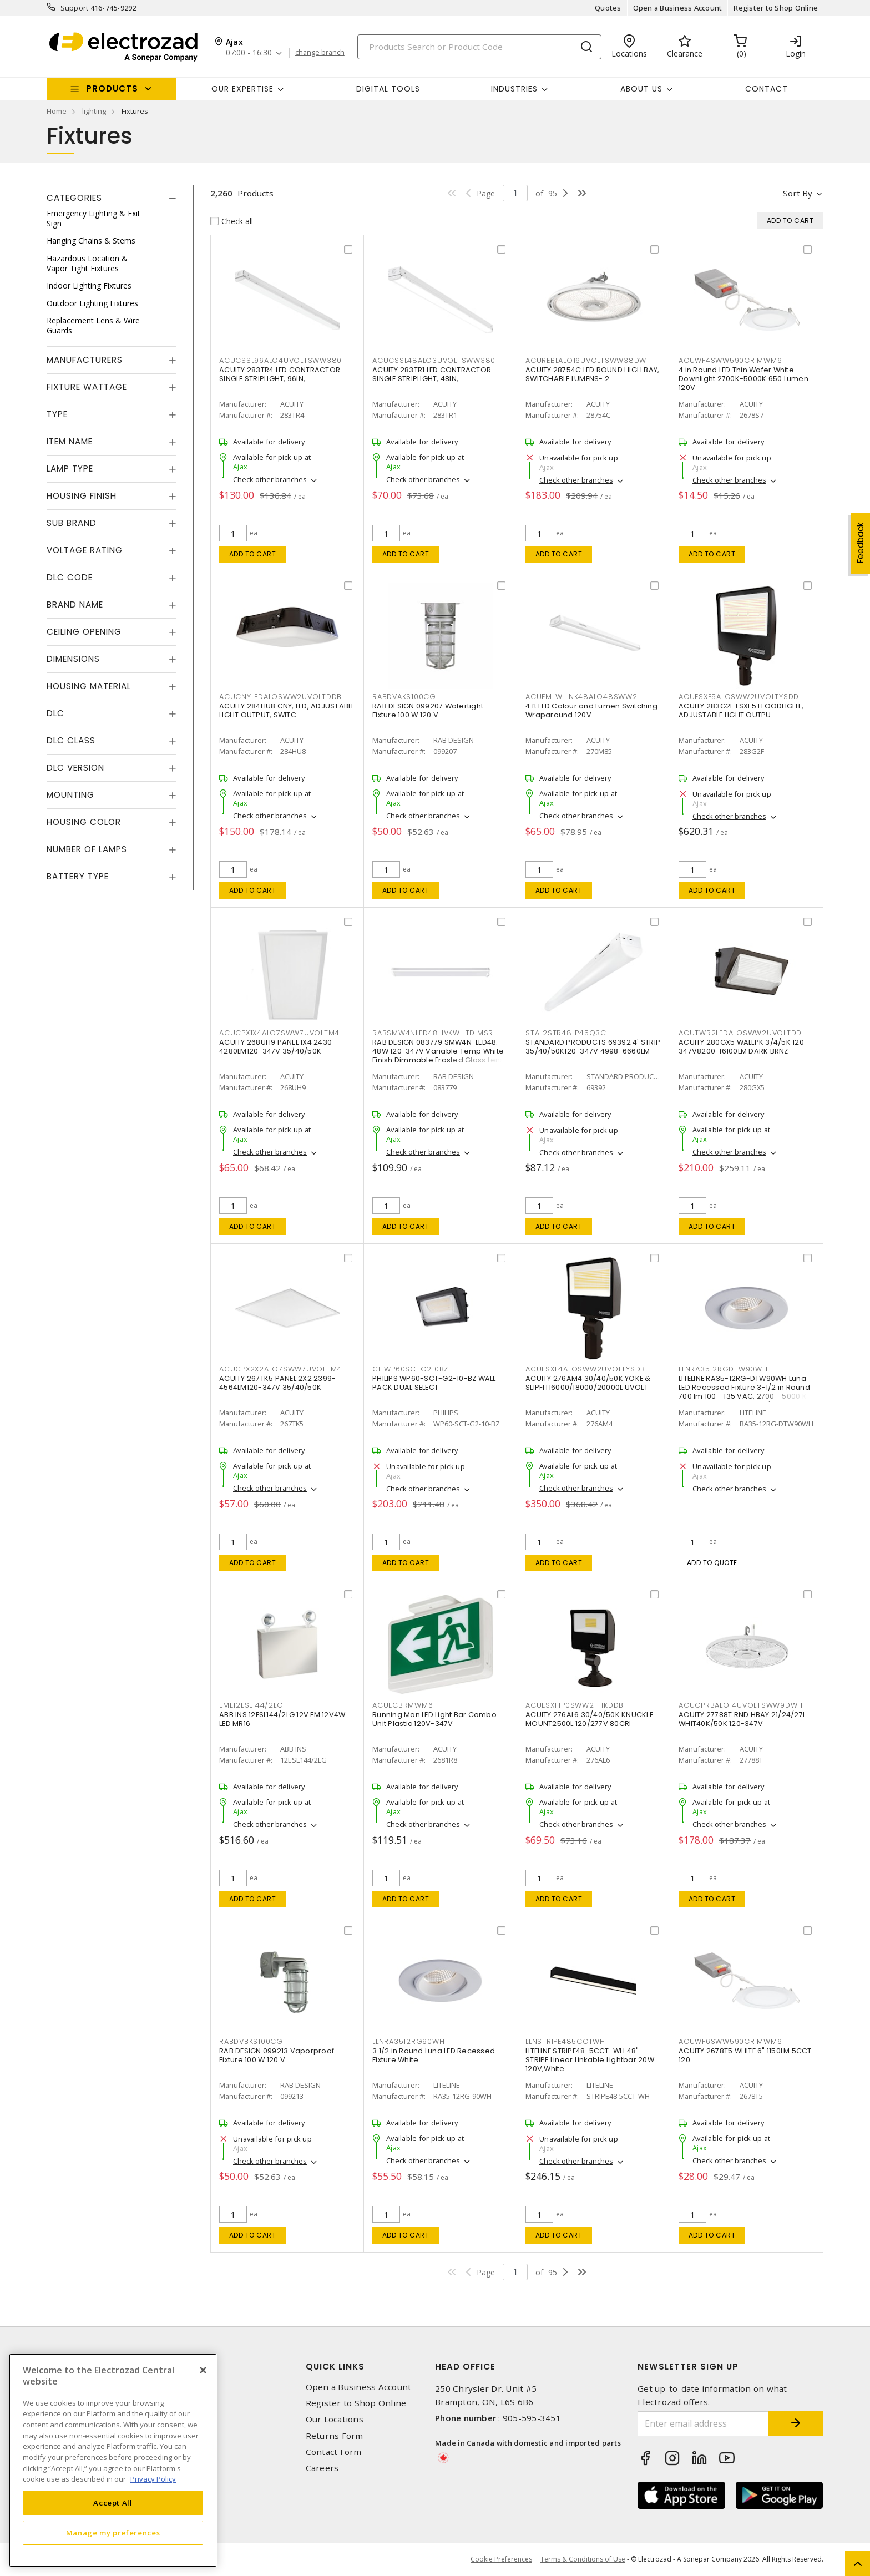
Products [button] (112, 88)
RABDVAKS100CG (404, 696)
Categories (74, 198)
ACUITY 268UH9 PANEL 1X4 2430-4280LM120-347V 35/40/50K (277, 1047)
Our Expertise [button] (242, 88)
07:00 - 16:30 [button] (249, 53)
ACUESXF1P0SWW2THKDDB (574, 1705)
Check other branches (270, 479)
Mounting (70, 795)
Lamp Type (70, 468)
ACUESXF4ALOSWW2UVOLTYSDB (585, 1369)
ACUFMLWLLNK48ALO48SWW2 (581, 696)
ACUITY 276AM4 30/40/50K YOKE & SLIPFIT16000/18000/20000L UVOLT (588, 1383)
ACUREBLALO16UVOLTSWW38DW (585, 360)
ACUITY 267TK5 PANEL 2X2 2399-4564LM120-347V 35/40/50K (277, 1383)
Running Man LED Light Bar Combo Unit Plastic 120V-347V (434, 1719)
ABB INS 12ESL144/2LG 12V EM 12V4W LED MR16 (282, 1719)
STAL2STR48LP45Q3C (565, 1033)
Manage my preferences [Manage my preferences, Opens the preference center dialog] (113, 2533)
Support (74, 8)
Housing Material (89, 686)
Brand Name (75, 604)
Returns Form (334, 2436)
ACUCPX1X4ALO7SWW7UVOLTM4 (279, 1033)
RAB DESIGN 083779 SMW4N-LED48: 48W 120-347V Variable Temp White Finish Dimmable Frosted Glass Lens (438, 1051)
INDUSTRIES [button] (514, 88)
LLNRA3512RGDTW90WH (723, 1369)
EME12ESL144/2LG (251, 1705)
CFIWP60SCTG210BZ (410, 1369)
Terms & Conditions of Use (582, 2559)
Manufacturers (85, 360)
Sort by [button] (797, 193)
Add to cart (252, 554)
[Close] (203, 2370)
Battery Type (78, 876)
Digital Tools (388, 88)
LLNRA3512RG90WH (408, 2041)
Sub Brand (72, 523)
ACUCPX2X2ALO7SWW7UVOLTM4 (280, 1369)
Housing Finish (82, 496)
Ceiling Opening (84, 631)
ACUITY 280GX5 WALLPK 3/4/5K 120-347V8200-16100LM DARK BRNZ (743, 1047)
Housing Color (84, 822)
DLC (55, 713)
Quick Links (335, 2366)
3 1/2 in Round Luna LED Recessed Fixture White (433, 2055)
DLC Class (71, 740)
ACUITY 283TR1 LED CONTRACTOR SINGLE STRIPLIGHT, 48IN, (431, 374)
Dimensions (73, 659)
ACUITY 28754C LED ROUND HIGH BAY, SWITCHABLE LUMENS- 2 (592, 374)
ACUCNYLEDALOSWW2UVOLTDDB (280, 696)
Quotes (608, 8)
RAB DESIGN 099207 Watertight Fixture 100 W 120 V (427, 710)
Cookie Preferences (501, 2559)
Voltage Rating (85, 550)
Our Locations (334, 2419)
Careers (322, 2468)
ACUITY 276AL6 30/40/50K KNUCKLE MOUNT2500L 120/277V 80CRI (589, 1719)
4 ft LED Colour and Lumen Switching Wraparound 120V (591, 710)
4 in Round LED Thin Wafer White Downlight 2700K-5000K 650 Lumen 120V (743, 378)
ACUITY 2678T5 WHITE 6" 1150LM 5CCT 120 (745, 2055)
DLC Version (75, 767)
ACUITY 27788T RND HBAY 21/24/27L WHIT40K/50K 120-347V (742, 1719)
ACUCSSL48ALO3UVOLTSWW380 (433, 360)
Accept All (113, 2503)
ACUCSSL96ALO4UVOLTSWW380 (280, 360)
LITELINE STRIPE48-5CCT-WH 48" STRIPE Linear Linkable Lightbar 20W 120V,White (589, 2059)
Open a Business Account (677, 8)
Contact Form (334, 2452)
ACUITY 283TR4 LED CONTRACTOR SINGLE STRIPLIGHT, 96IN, (279, 374)
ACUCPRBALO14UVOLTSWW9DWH (741, 1705)
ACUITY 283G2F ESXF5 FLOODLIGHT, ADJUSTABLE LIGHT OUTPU (741, 710)
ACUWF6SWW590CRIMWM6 (730, 2041)
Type (57, 414)
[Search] (479, 46)
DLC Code (70, 577)
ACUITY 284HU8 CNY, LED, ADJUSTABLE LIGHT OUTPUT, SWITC (287, 710)
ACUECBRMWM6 (402, 1705)
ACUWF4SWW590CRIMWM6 (730, 360)
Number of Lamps (87, 849)
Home (57, 111)
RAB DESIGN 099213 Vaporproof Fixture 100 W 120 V (276, 2055)
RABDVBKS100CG (251, 2041)
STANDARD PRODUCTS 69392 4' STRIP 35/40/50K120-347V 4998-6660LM (592, 1047)
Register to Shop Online (776, 8)
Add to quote (712, 1562)
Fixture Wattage (87, 387)
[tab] (111, 198)
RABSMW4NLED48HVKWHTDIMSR (432, 1033)
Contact (766, 88)
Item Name (70, 441)
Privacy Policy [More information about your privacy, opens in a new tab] (153, 2479)
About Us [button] (641, 88)
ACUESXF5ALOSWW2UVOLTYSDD (739, 696)
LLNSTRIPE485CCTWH (565, 2041)
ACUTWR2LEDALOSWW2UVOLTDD (740, 1033)
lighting (94, 111)
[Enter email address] (703, 2423)
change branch (320, 52)
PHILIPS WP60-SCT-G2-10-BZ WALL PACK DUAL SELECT (434, 1383)
